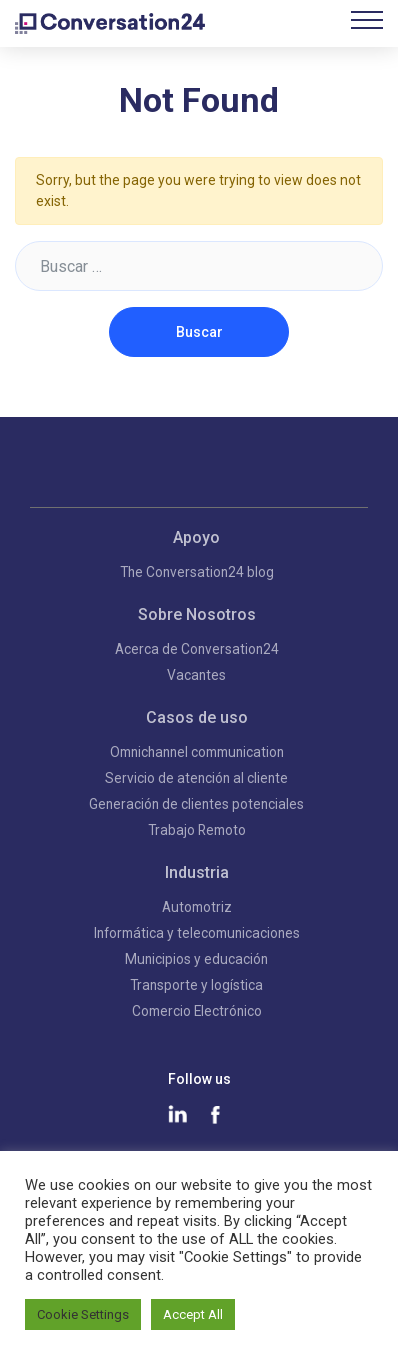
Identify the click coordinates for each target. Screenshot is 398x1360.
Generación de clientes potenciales (196, 804)
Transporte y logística (196, 985)
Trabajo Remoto (197, 830)
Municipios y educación (196, 959)
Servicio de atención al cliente (196, 778)
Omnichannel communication (197, 752)
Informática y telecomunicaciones (197, 933)
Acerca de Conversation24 (197, 649)
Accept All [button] (193, 1314)
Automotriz (197, 907)
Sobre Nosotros (197, 614)
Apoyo (196, 537)
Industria (197, 872)
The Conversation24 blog (197, 572)
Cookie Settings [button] (83, 1314)
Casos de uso (197, 717)
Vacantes (196, 675)
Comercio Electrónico (197, 1011)
